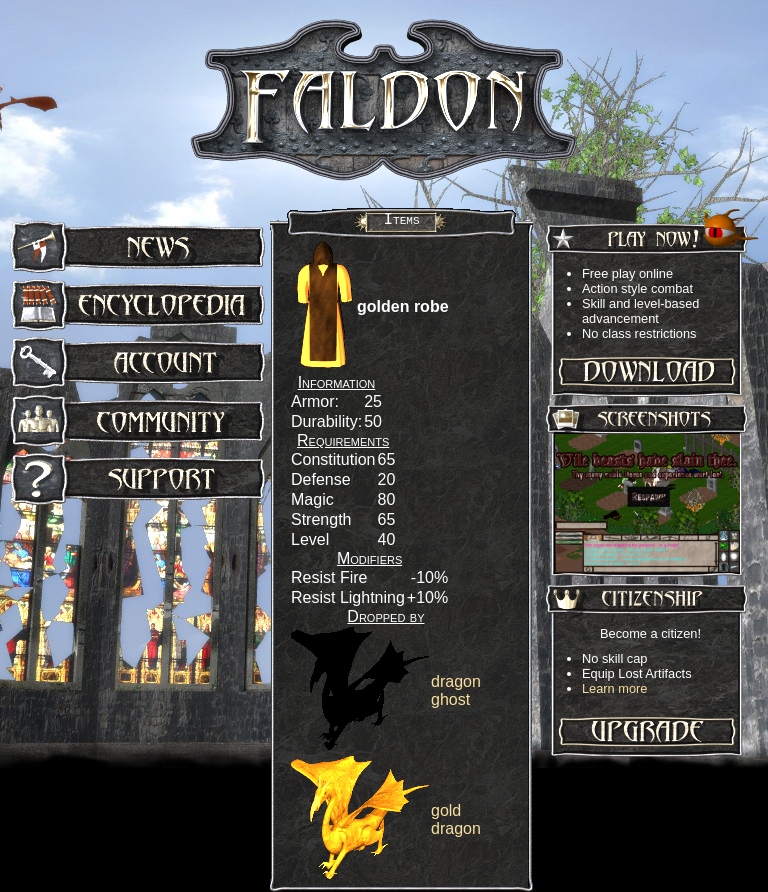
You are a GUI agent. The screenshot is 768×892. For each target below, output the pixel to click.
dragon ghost (456, 690)
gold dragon (456, 819)
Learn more (614, 688)
